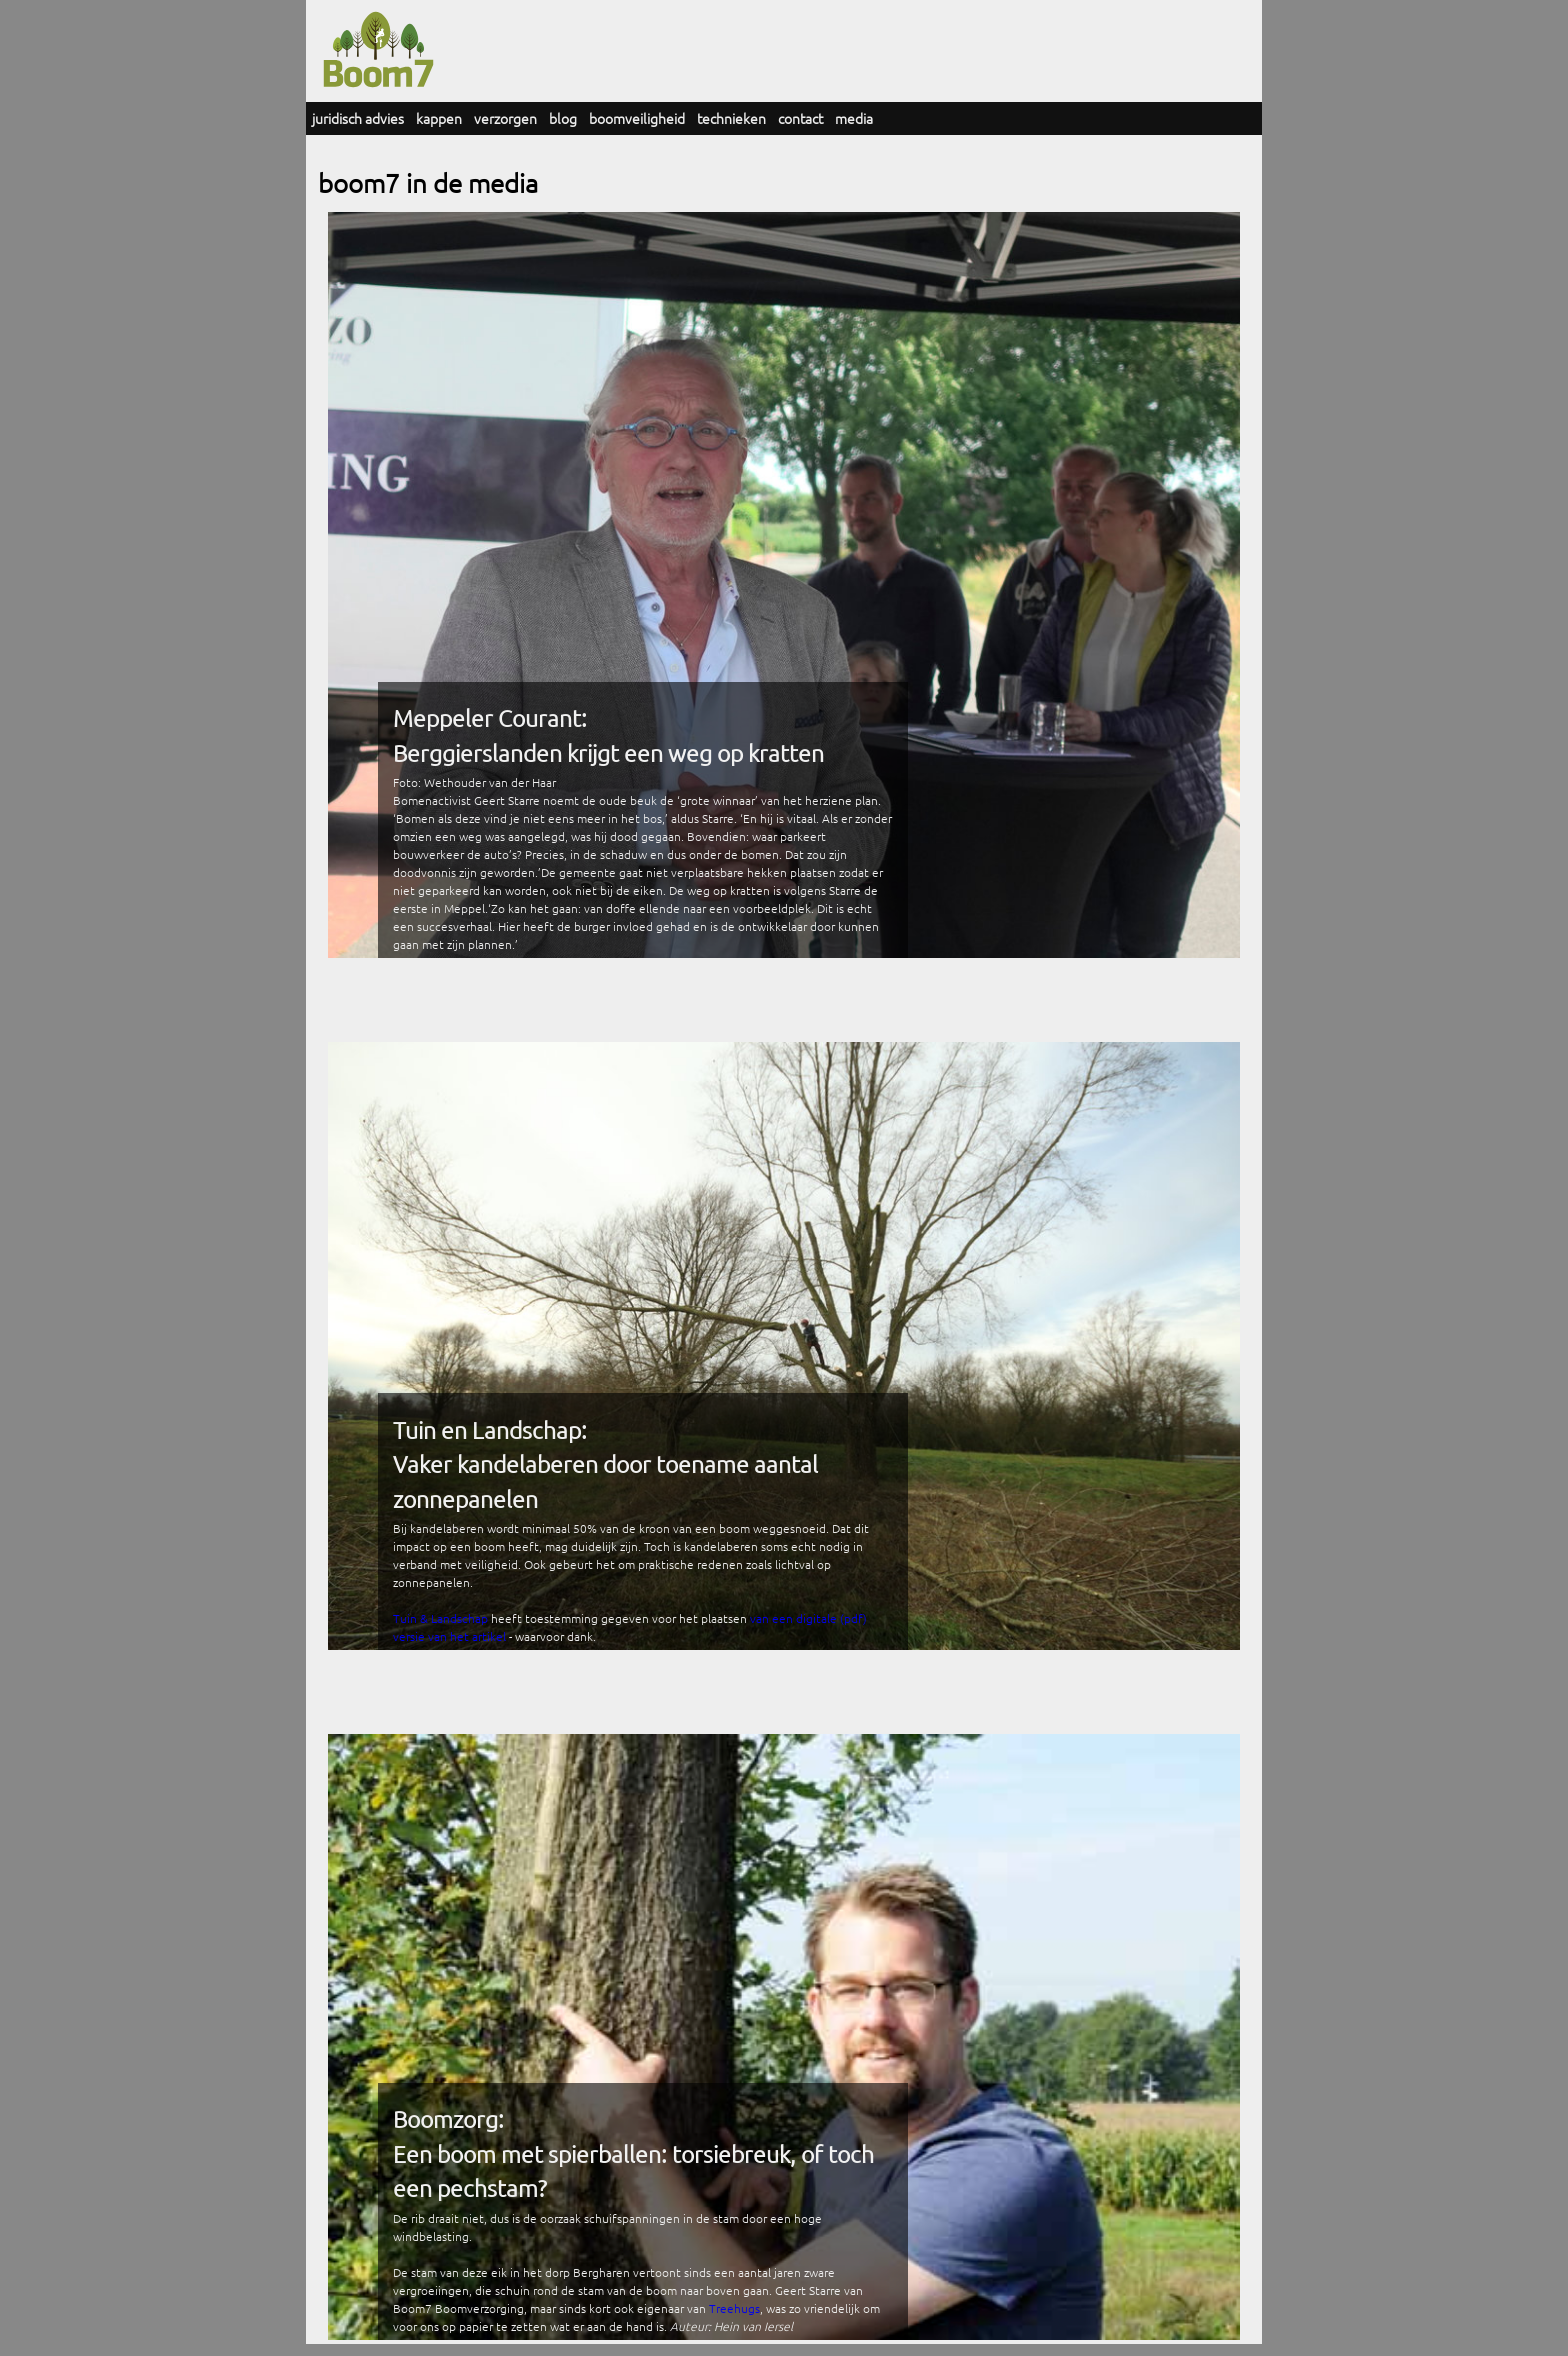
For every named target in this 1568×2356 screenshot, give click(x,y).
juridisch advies (358, 118)
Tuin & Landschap (440, 1618)
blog (563, 118)
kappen (439, 118)
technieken (731, 118)
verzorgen (505, 118)
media (854, 118)
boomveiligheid (637, 118)
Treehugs (734, 2308)
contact (800, 118)
